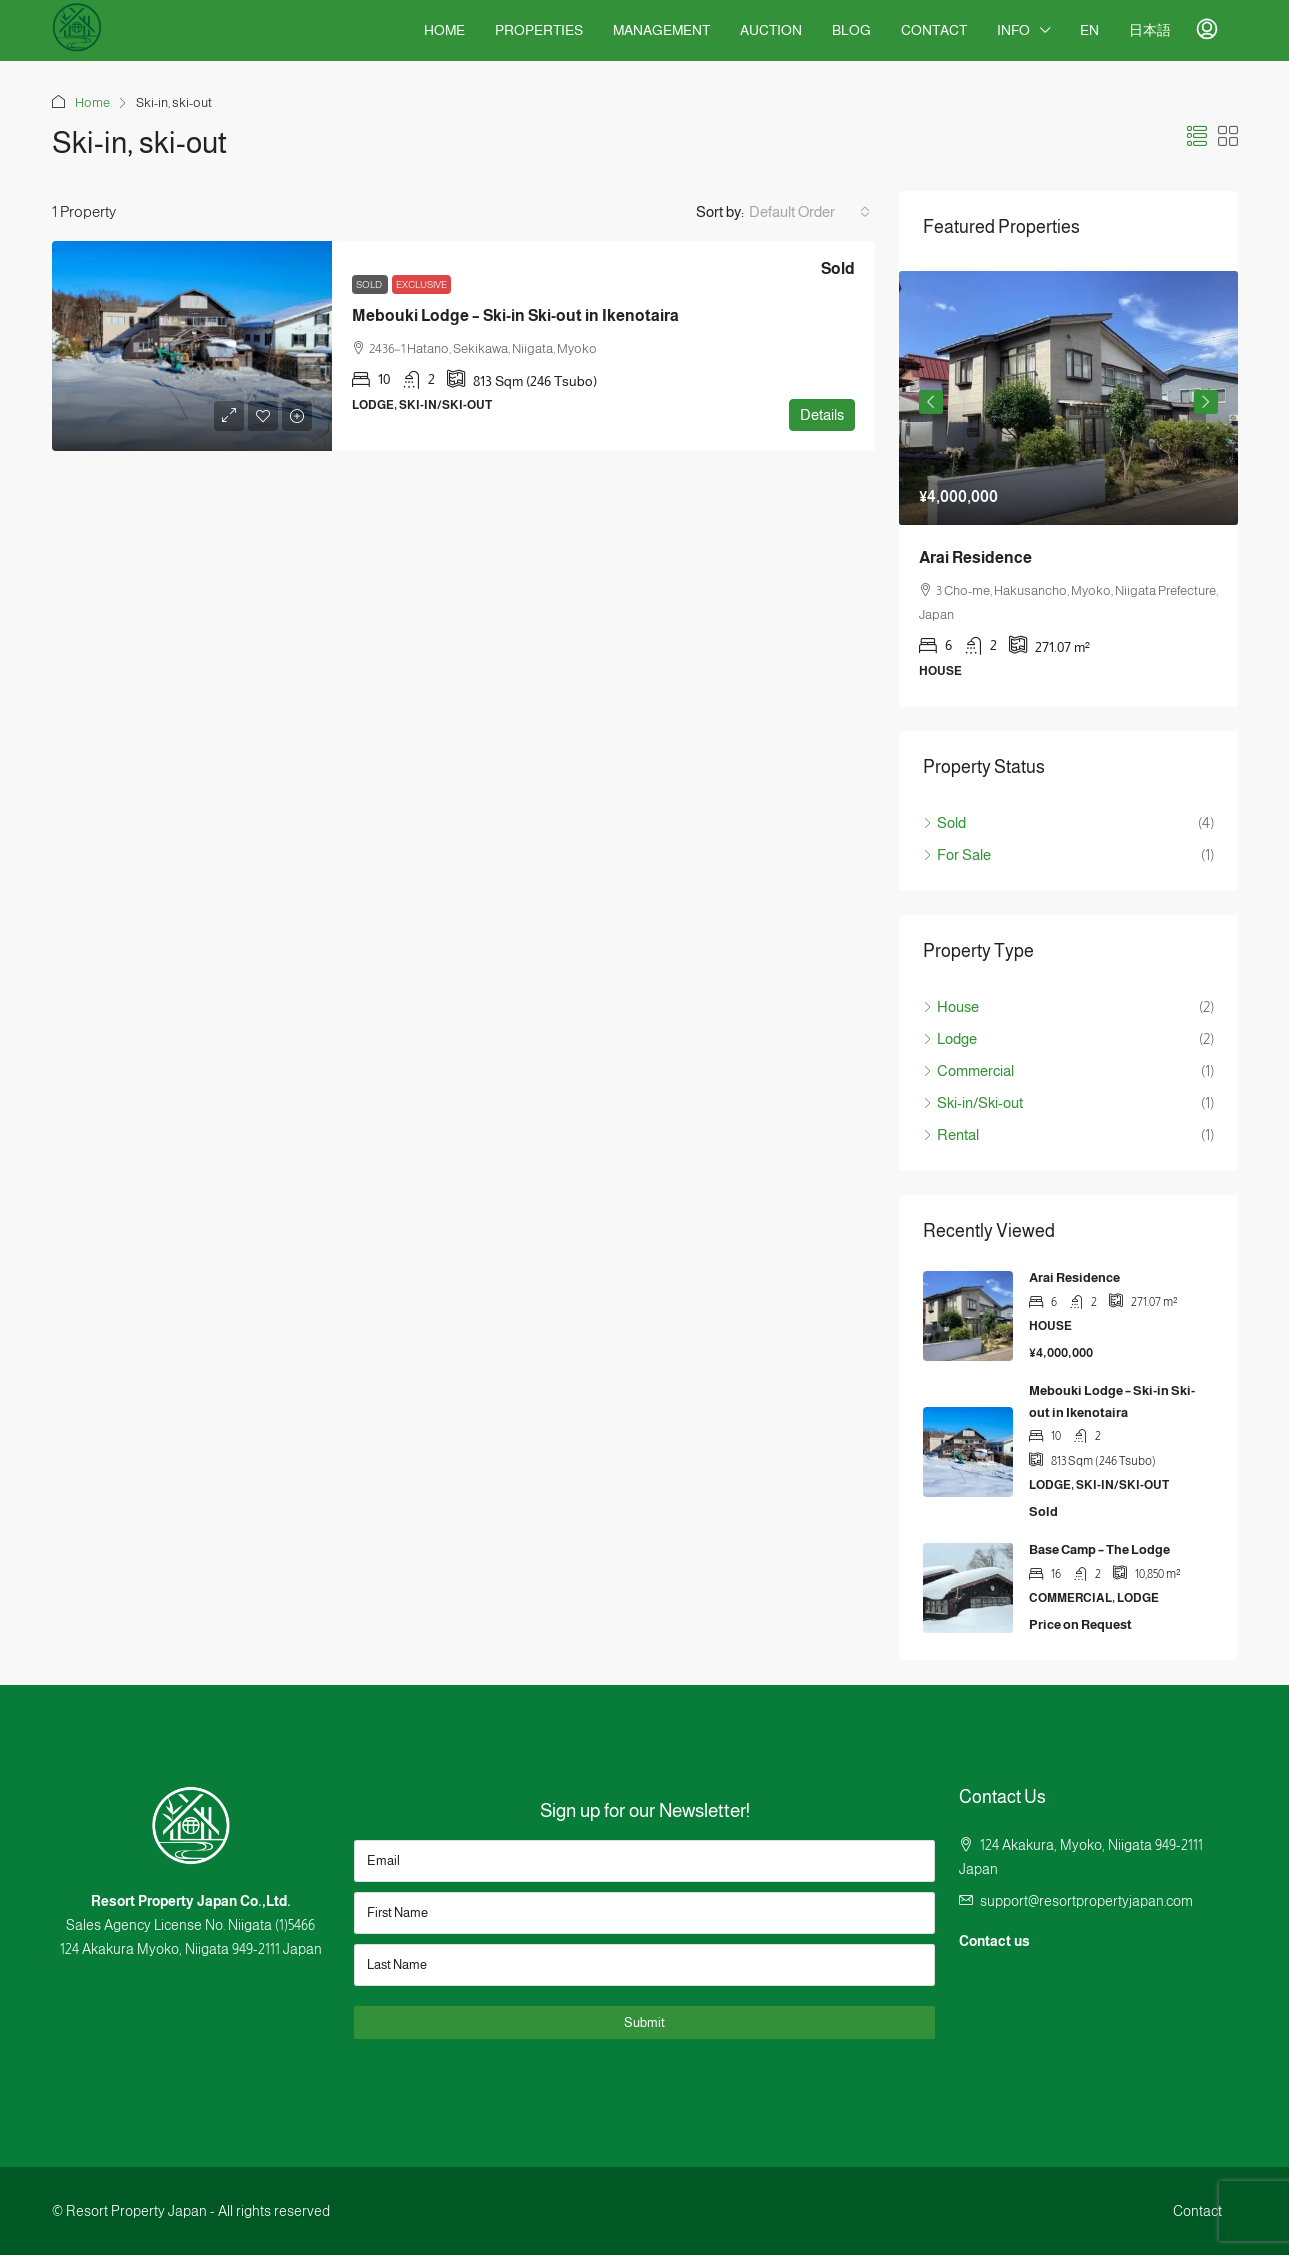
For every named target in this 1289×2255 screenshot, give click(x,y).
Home (444, 30)
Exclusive (421, 284)
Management (661, 30)
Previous (931, 402)
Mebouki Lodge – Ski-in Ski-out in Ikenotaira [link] (515, 315)
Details (822, 414)
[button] (1197, 137)
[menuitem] (1207, 30)
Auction (771, 30)
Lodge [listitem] (950, 1038)
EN (1089, 30)
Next (1206, 402)
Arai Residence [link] (975, 557)
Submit (644, 2022)
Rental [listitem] (951, 1134)
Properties (539, 30)
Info (1013, 30)
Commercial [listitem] (968, 1070)
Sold (370, 284)
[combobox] (809, 212)
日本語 (1150, 30)
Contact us (994, 1941)
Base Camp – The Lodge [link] (1099, 1549)
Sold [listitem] (944, 822)
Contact (934, 30)
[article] (1068, 489)
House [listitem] (951, 1006)
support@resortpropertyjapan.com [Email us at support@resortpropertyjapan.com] (1086, 1901)
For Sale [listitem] (957, 854)
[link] (192, 346)
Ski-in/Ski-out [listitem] (973, 1102)
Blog (851, 30)
